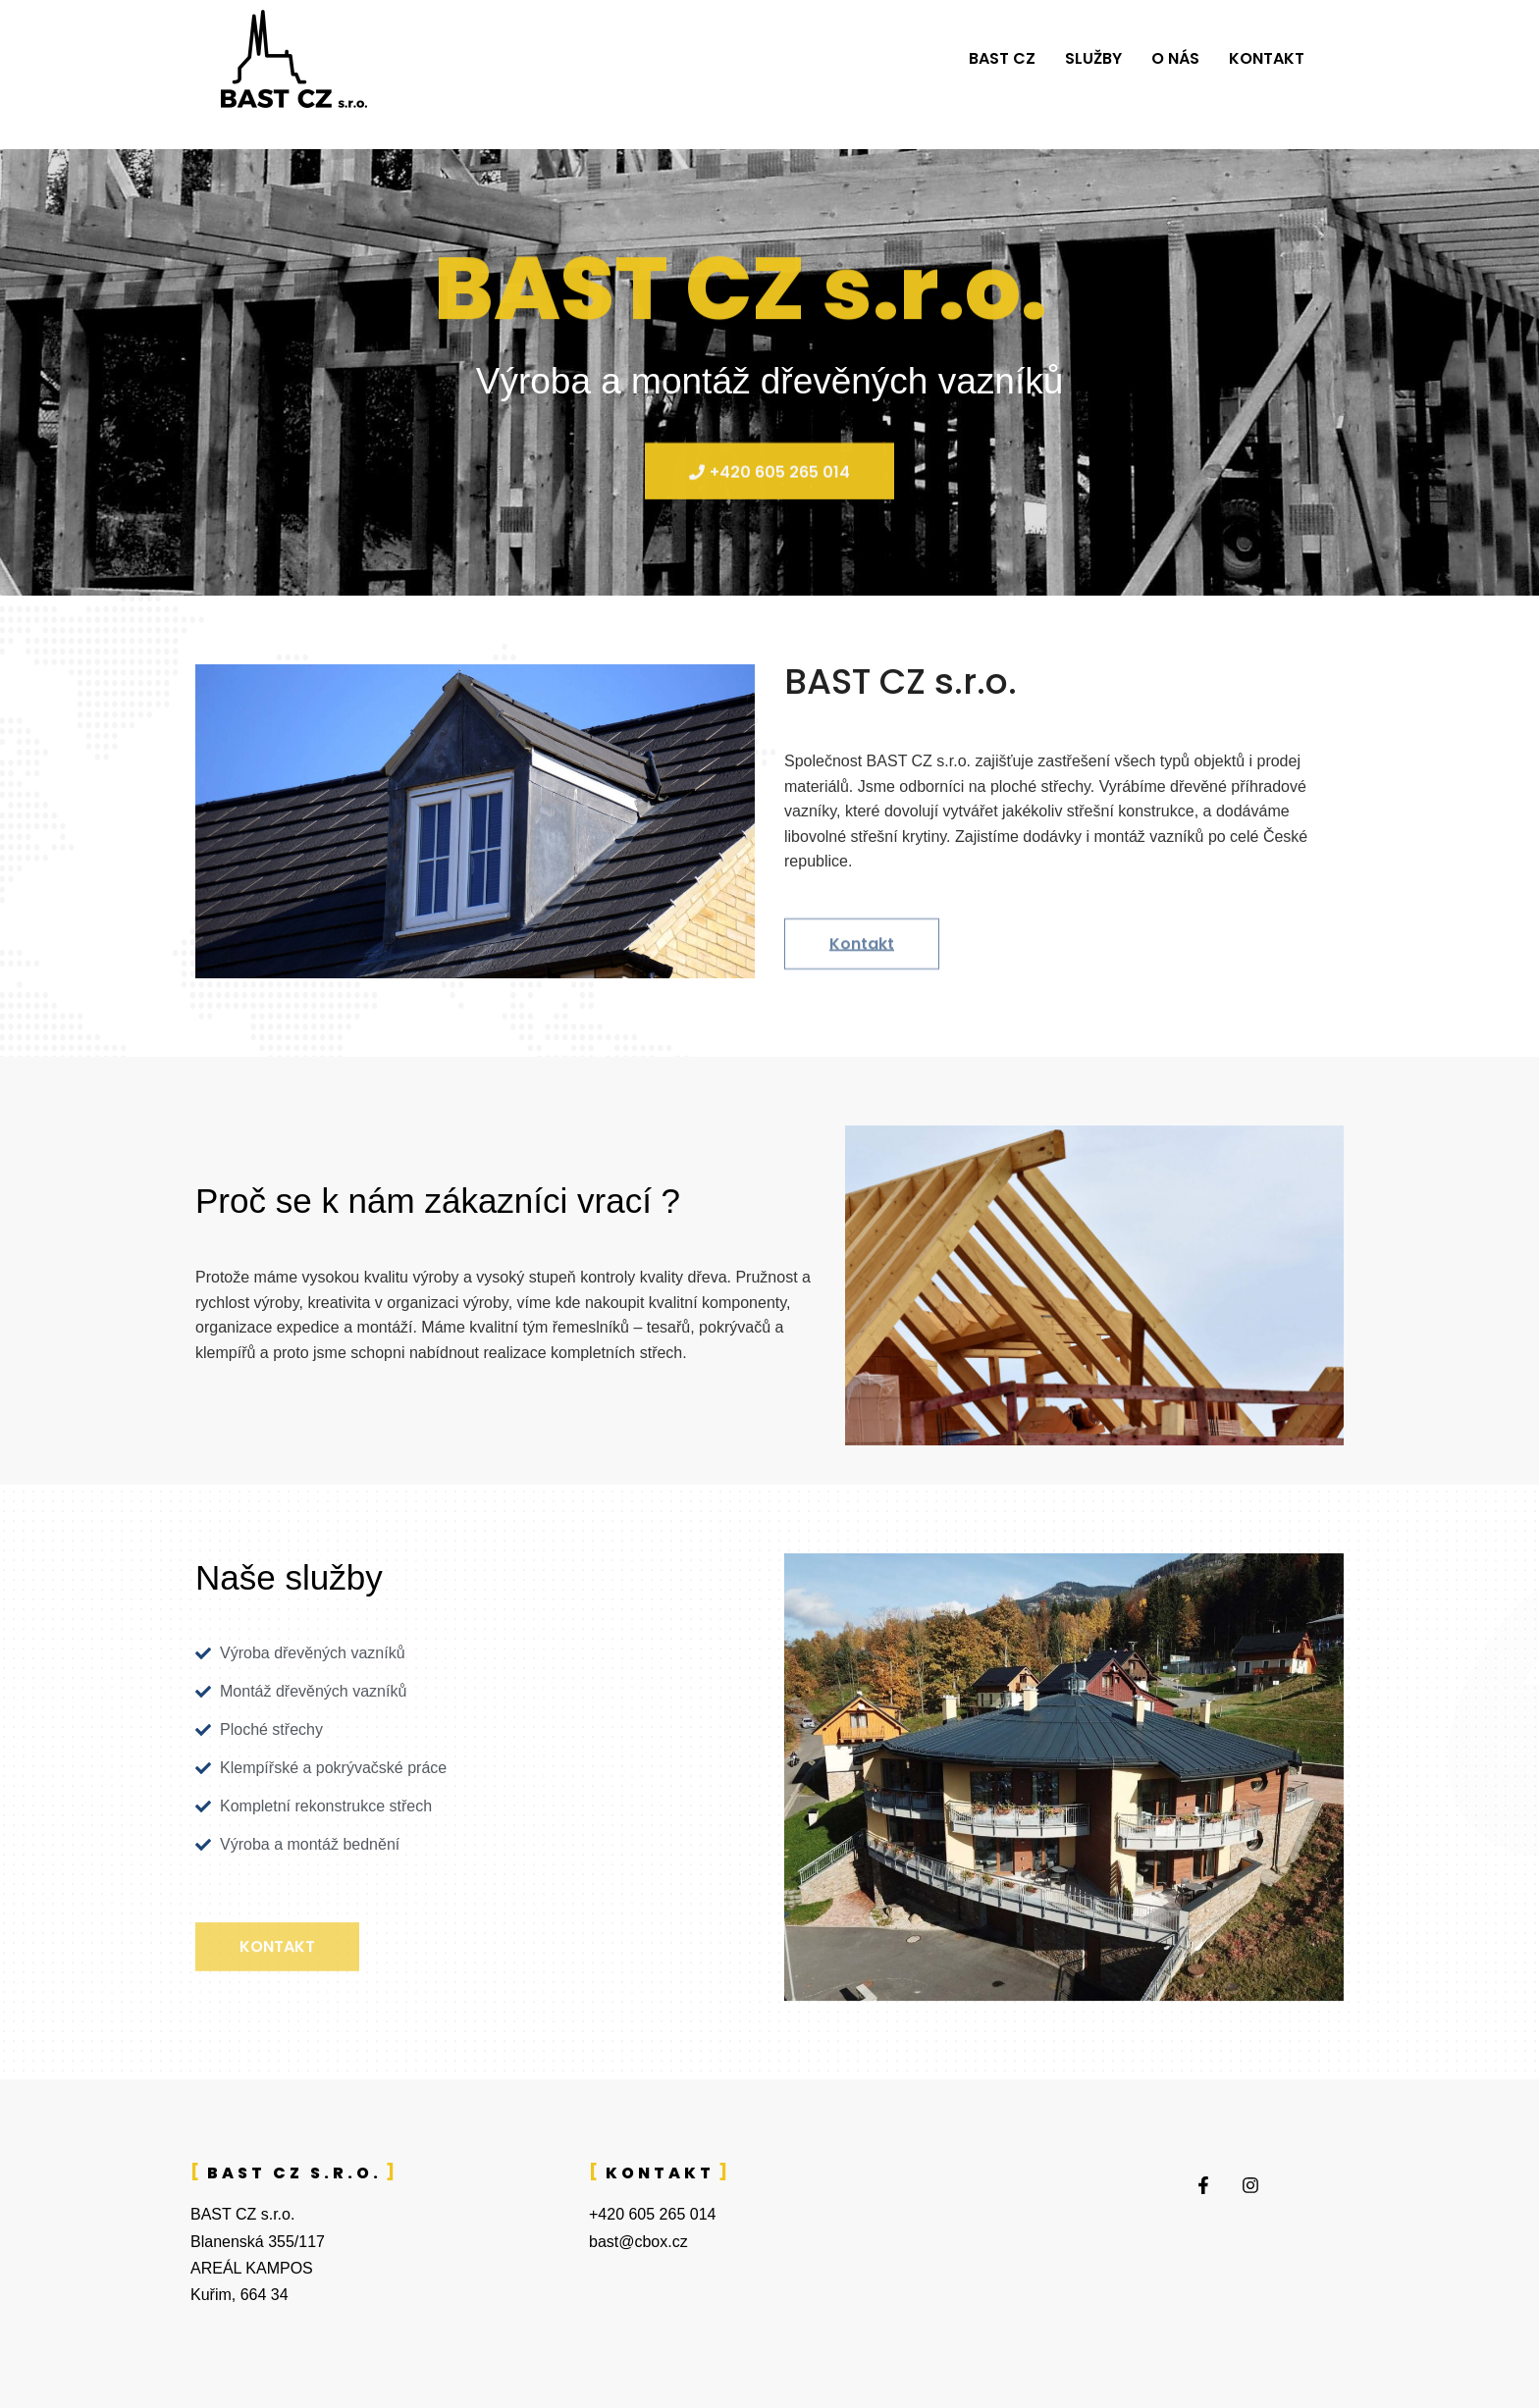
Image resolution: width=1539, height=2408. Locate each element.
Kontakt (1266, 58)
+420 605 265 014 (652, 2214)
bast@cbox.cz (638, 2241)
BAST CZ (1002, 58)
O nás (1175, 58)
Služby (1093, 58)
